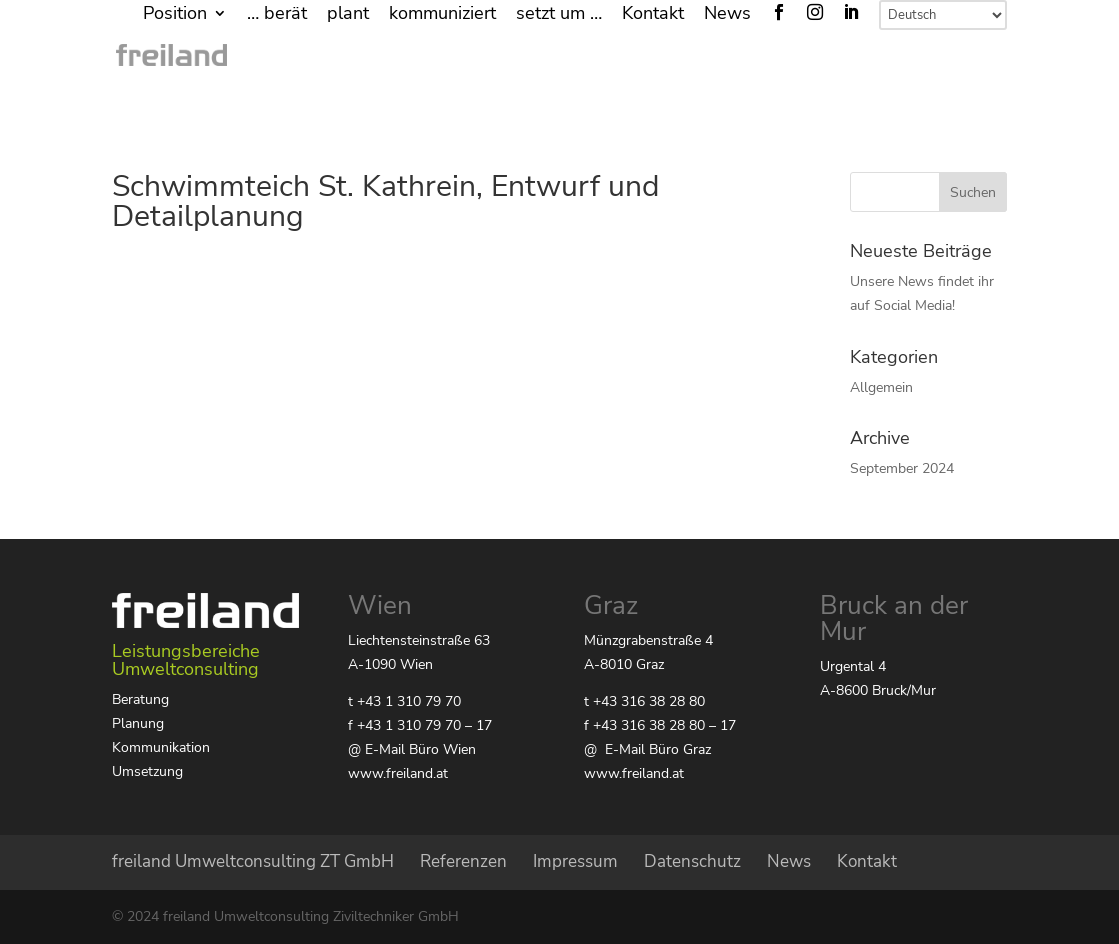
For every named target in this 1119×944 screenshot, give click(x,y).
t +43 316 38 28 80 (644, 701)
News (727, 14)
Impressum (575, 861)
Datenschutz (692, 861)
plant (348, 14)
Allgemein (881, 387)
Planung (138, 723)
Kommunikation (161, 747)
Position (175, 14)
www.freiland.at (398, 773)
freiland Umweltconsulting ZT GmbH (253, 861)
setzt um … (559, 14)
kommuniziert (442, 14)
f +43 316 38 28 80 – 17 (660, 725)
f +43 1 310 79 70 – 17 (420, 725)
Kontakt (653, 14)
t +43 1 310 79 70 (404, 701)
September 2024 (902, 468)
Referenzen (463, 861)
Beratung (140, 699)
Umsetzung (147, 771)
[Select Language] (943, 15)
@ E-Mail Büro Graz (647, 749)
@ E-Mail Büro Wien (412, 749)
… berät (277, 14)
